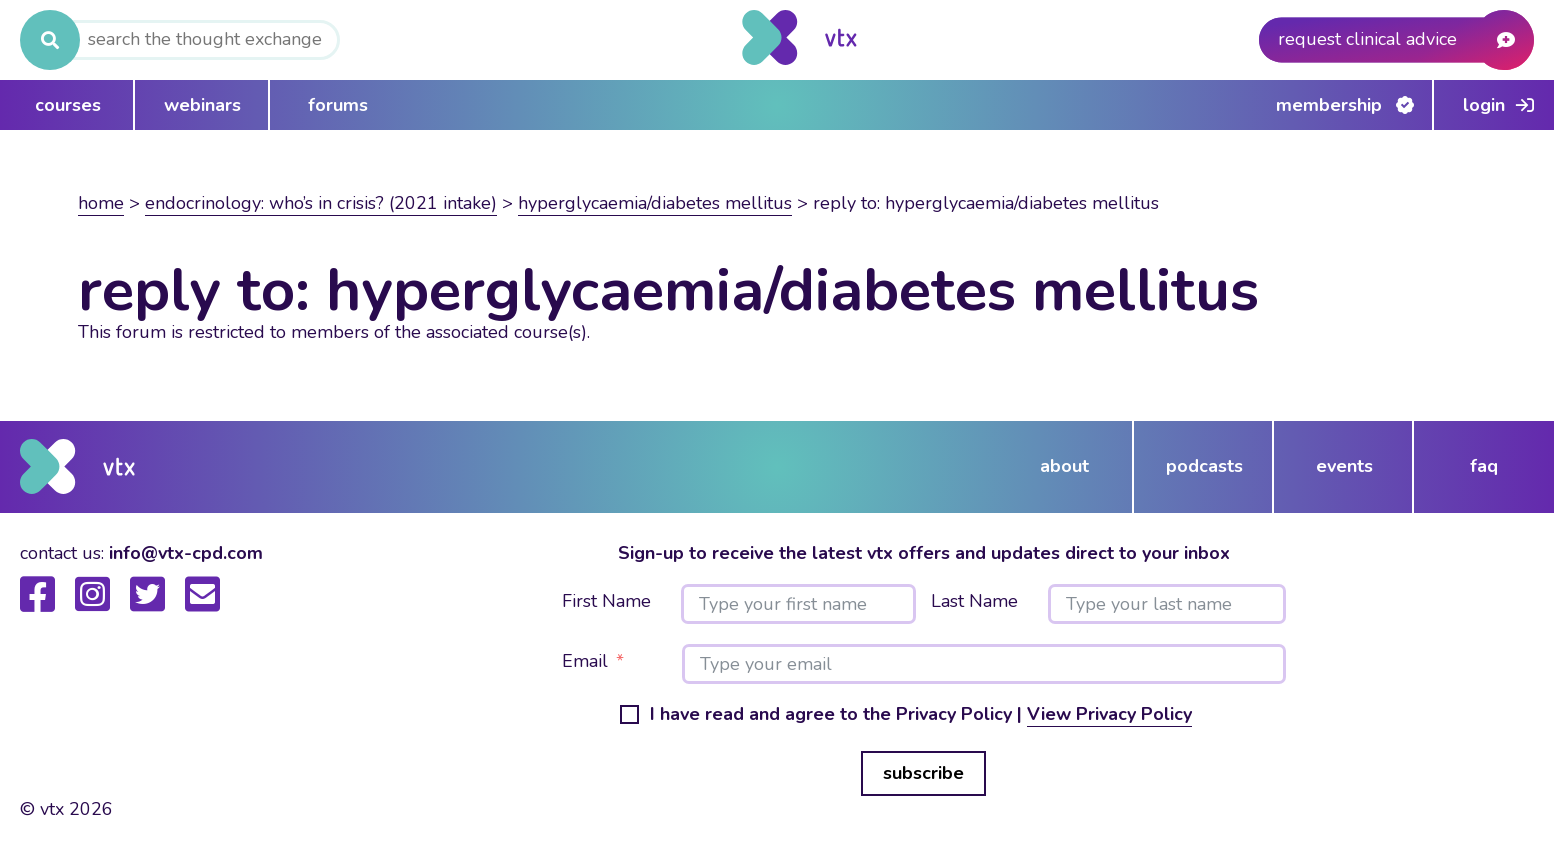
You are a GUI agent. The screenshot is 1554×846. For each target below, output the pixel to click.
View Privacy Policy (1109, 714)
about (1064, 466)
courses (68, 105)
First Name (606, 602)
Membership (1329, 105)
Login (1484, 105)
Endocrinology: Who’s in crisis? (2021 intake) (321, 203)
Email (585, 662)
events (1344, 466)
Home (101, 203)
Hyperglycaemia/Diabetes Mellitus (655, 203)
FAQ (1484, 466)
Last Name (974, 602)
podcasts (1204, 466)
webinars (202, 105)
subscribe (923, 773)
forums (338, 105)
